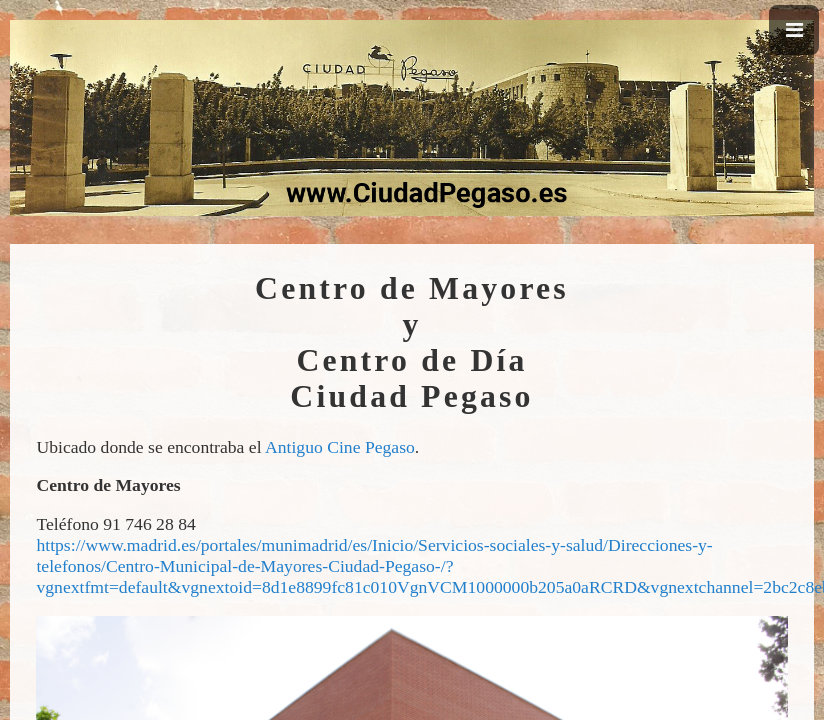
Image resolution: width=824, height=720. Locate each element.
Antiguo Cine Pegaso (340, 447)
